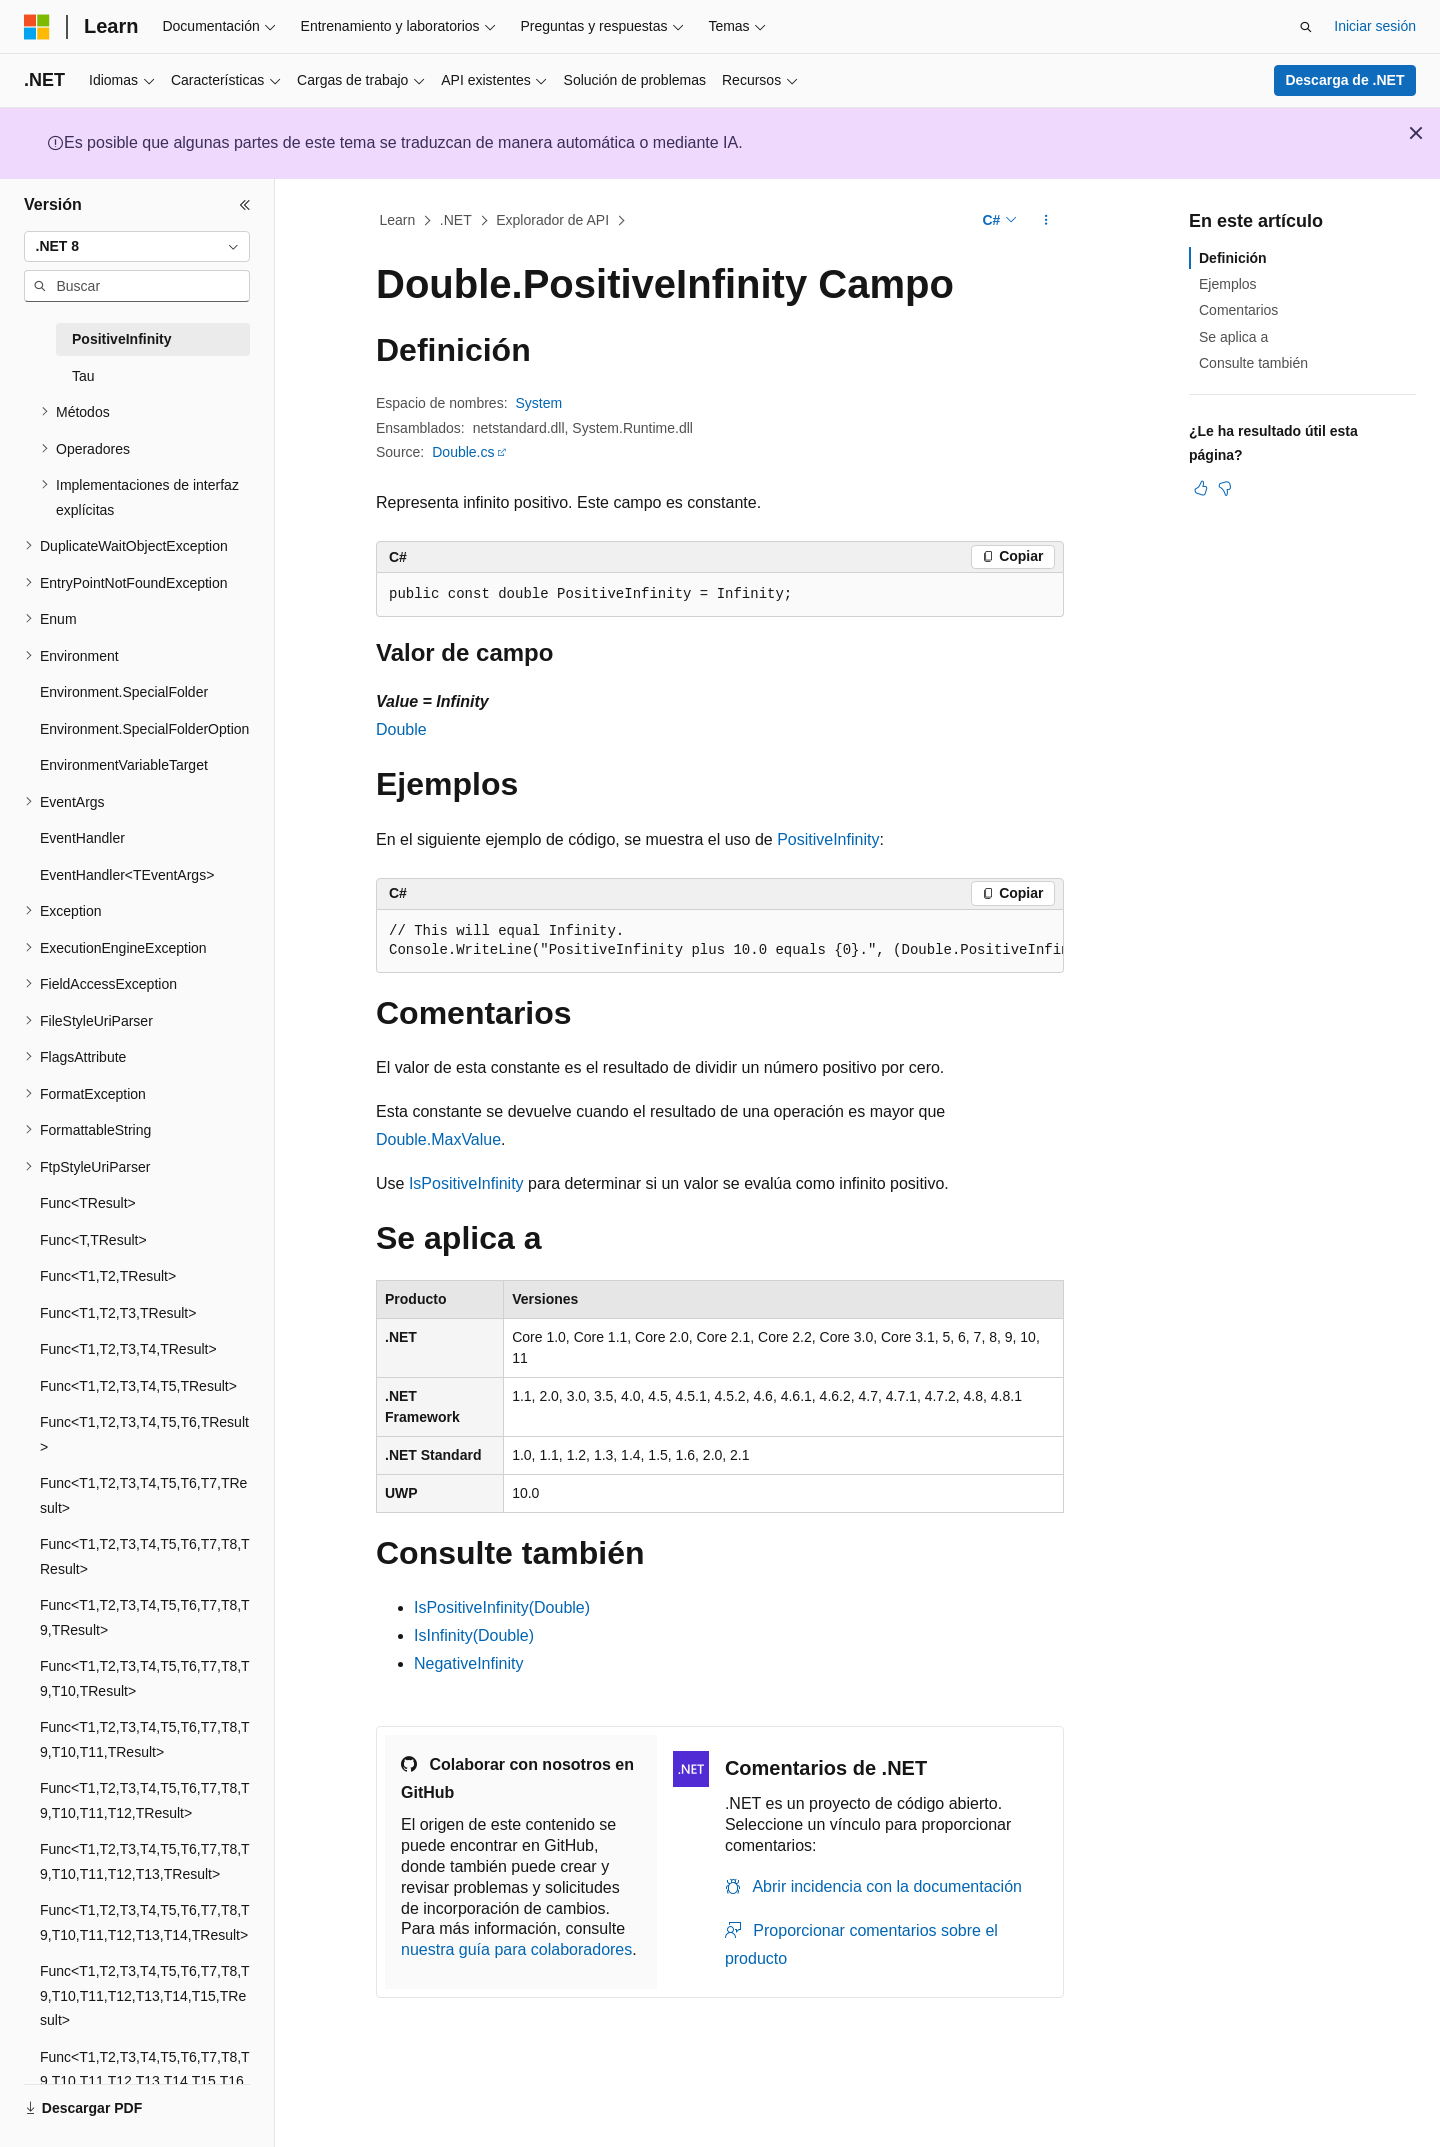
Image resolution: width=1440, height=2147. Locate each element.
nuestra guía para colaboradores (516, 1949)
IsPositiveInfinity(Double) (502, 1607)
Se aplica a (1233, 337)
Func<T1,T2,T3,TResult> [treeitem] (118, 1313)
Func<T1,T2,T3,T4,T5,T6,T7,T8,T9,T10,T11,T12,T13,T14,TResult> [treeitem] (145, 1922)
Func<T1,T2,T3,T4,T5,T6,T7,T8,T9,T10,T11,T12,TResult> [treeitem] (145, 1800)
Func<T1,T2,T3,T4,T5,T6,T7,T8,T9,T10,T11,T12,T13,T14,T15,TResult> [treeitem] (145, 1995)
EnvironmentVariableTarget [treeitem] (124, 765)
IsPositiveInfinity (466, 1183)
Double (401, 729)
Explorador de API (552, 220)
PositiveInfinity (828, 839)
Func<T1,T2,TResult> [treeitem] (108, 1276)
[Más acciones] (1046, 221)
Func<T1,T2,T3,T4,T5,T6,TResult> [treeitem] (144, 1434)
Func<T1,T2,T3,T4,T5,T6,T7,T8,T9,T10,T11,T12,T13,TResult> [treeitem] (145, 1861)
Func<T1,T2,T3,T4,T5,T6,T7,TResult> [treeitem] (143, 1495)
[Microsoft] (37, 27)
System (539, 403)
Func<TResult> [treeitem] (88, 1203)
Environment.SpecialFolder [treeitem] (124, 692)
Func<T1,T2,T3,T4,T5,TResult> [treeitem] (138, 1386)
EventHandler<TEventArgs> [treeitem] (127, 875)
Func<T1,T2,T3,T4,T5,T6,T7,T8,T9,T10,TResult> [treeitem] (145, 1678)
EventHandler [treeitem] (82, 838)
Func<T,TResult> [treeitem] (93, 1240)
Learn (398, 220)
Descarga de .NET (1344, 80)
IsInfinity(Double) (474, 1635)
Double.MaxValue (438, 1139)
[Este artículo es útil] (1201, 488)
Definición (1233, 258)
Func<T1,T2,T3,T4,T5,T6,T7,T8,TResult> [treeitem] (145, 1556)
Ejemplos (1228, 284)
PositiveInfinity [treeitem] (122, 339)
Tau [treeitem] (83, 376)
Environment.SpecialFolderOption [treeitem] (144, 729)
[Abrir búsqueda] (1306, 27)
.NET (456, 220)
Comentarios (1238, 310)
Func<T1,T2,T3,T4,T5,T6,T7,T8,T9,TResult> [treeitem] (145, 1617)
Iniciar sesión (1375, 26)
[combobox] (137, 247)
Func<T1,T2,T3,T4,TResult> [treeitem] (128, 1349)
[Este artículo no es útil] (1225, 488)
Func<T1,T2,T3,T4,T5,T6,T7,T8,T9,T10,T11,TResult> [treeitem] (145, 1739)
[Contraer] (245, 205)
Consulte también (1253, 363)
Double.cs (463, 452)
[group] (720, 941)
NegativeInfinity (468, 1663)
